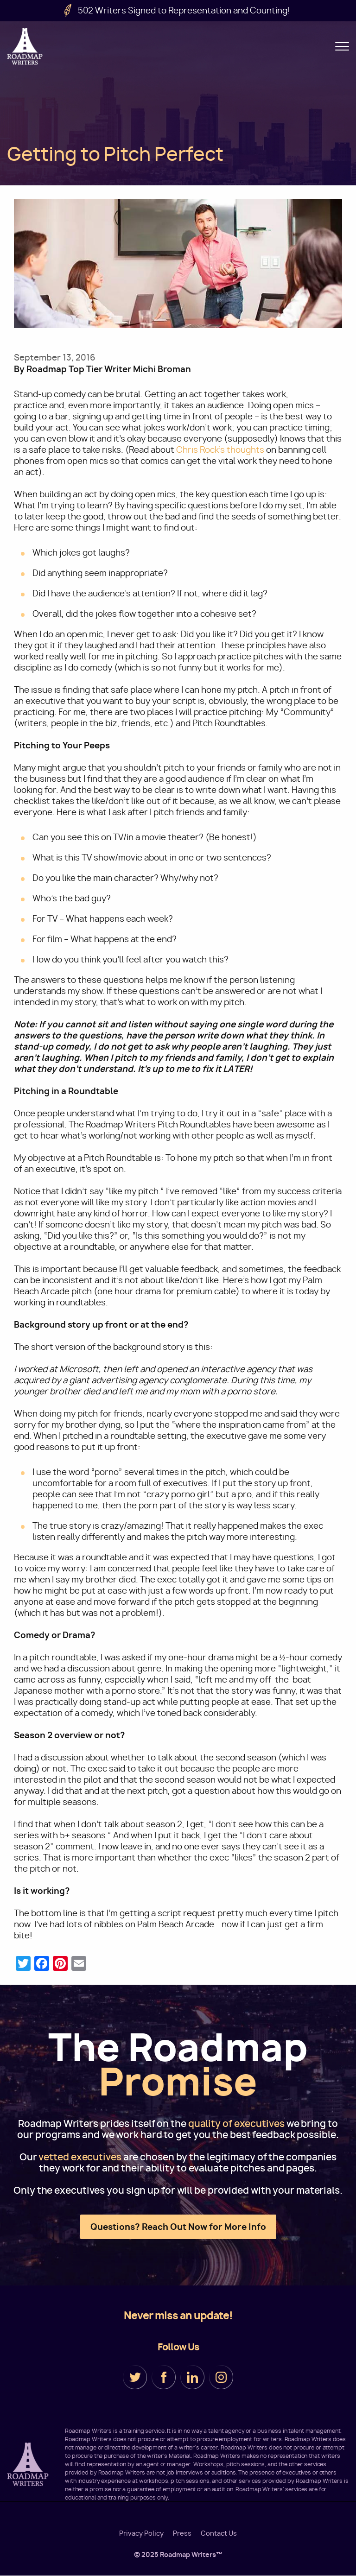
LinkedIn (192, 2377)
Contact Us (219, 2533)
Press (182, 2533)
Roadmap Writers (25, 46)
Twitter (135, 2377)
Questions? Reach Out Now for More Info (178, 2227)
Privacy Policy (141, 2533)
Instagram (221, 2377)
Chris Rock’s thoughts (220, 449)
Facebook (164, 2377)
